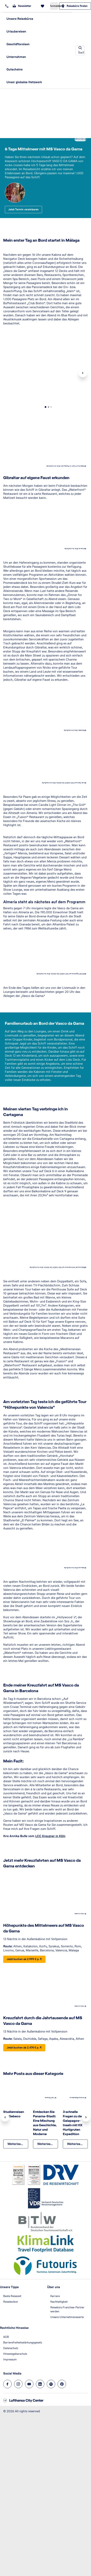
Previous (5, 2117)
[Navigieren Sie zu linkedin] (40, 2384)
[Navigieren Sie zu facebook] (7, 2384)
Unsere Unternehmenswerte (67, 2317)
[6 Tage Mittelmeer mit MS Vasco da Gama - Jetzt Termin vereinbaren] (23, 209)
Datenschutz (10, 2348)
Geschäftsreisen (18, 44)
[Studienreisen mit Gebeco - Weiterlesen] (15, 2144)
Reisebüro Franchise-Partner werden (67, 2309)
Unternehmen (16, 57)
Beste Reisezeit (12, 2296)
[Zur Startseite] (45, 2400)
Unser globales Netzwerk (24, 82)
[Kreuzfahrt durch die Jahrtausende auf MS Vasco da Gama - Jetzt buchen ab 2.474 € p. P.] (24, 2047)
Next (83, 373)
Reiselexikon (10, 2302)
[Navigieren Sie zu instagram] (18, 2384)
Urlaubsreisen (16, 31)
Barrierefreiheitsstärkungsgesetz (22, 2342)
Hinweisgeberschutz (15, 2354)
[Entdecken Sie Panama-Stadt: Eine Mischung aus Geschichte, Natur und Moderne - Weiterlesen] (45, 2144)
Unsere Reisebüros (19, 19)
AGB (6, 2337)
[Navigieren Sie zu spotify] (51, 2384)
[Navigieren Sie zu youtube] (29, 2384)
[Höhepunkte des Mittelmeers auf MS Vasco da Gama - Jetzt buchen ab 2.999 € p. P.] (24, 1959)
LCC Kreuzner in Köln (50, 1836)
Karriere (55, 2296)
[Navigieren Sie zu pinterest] (62, 2384)
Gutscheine (14, 69)
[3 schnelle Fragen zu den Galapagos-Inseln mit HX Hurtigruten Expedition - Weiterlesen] (75, 2144)
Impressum (10, 2359)
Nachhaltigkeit (59, 2302)
